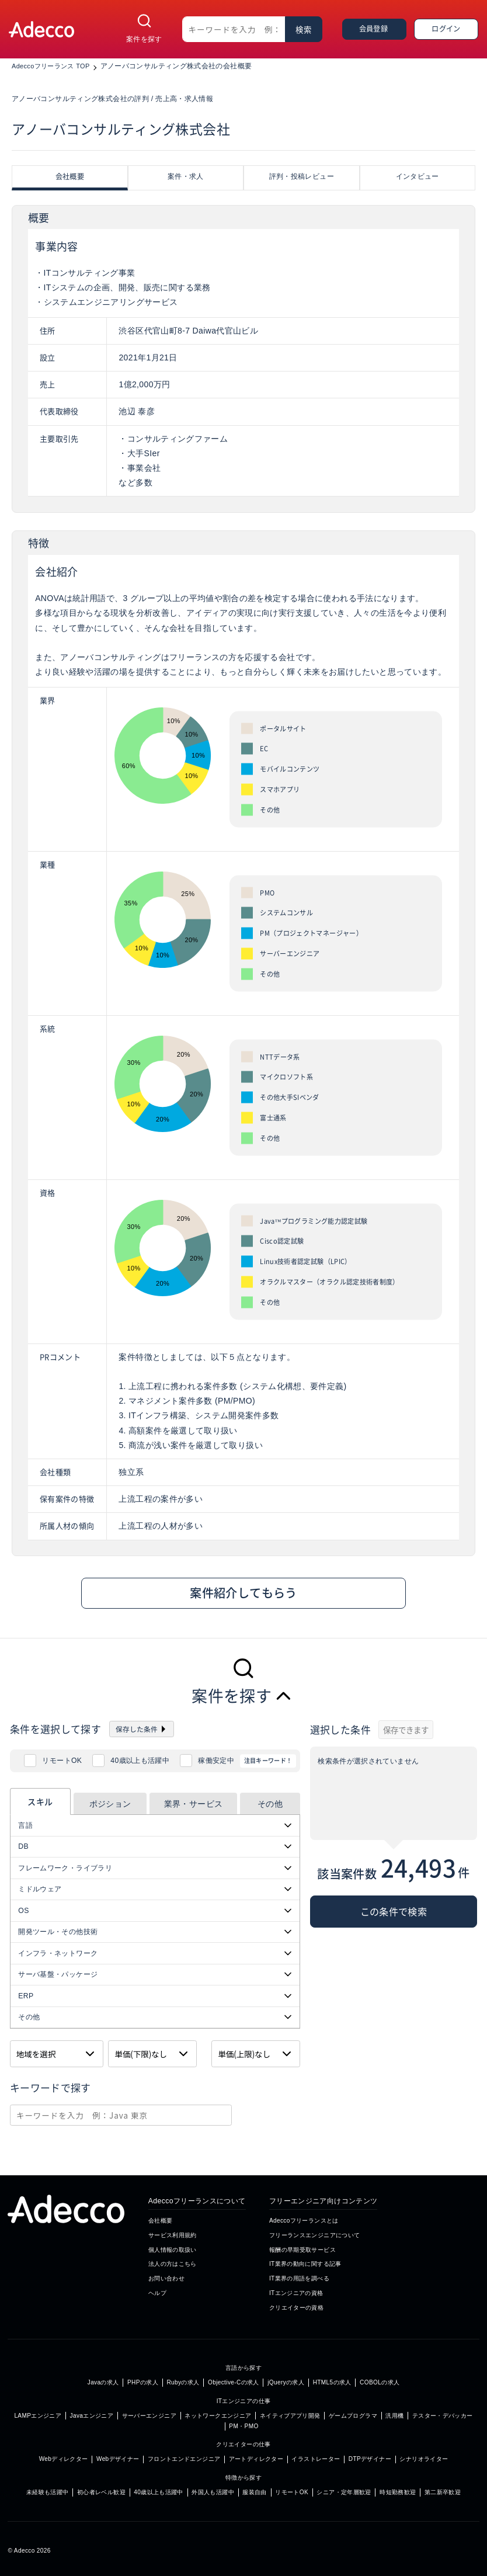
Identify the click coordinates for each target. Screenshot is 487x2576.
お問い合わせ (166, 2278)
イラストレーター (315, 2459)
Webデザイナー (117, 2459)
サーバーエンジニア (149, 2415)
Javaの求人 (103, 2382)
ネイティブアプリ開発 (290, 2415)
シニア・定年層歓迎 (343, 2492)
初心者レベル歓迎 (101, 2492)
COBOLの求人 (379, 2382)
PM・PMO (243, 2426)
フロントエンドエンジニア (184, 2459)
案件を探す (144, 39)
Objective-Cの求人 (233, 2382)
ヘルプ (157, 2293)
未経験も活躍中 (47, 2492)
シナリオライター (423, 2459)
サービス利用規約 (172, 2235)
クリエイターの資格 (296, 2307)
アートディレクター (256, 2459)
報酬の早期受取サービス (302, 2250)
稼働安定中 (216, 1760)
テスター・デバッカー (442, 2415)
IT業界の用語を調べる (299, 2278)
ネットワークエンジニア (218, 2415)
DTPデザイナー (370, 2459)
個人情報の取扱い (172, 2250)
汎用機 (394, 2415)
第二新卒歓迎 (443, 2492)
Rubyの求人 (182, 2382)
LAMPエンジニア (37, 2415)
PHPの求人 (142, 2382)
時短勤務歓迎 (398, 2492)
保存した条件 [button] (137, 1729)
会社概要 (160, 2220)
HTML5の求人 (332, 2382)
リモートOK (62, 1760)
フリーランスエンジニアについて (314, 2235)
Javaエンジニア (92, 2415)
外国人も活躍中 (213, 2492)
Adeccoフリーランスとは (304, 2220)
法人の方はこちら (172, 2264)
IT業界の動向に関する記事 (305, 2264)
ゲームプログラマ (353, 2415)
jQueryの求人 (285, 2382)
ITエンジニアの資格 (296, 2293)
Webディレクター (63, 2459)
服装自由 (254, 2492)
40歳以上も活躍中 (139, 1760)
